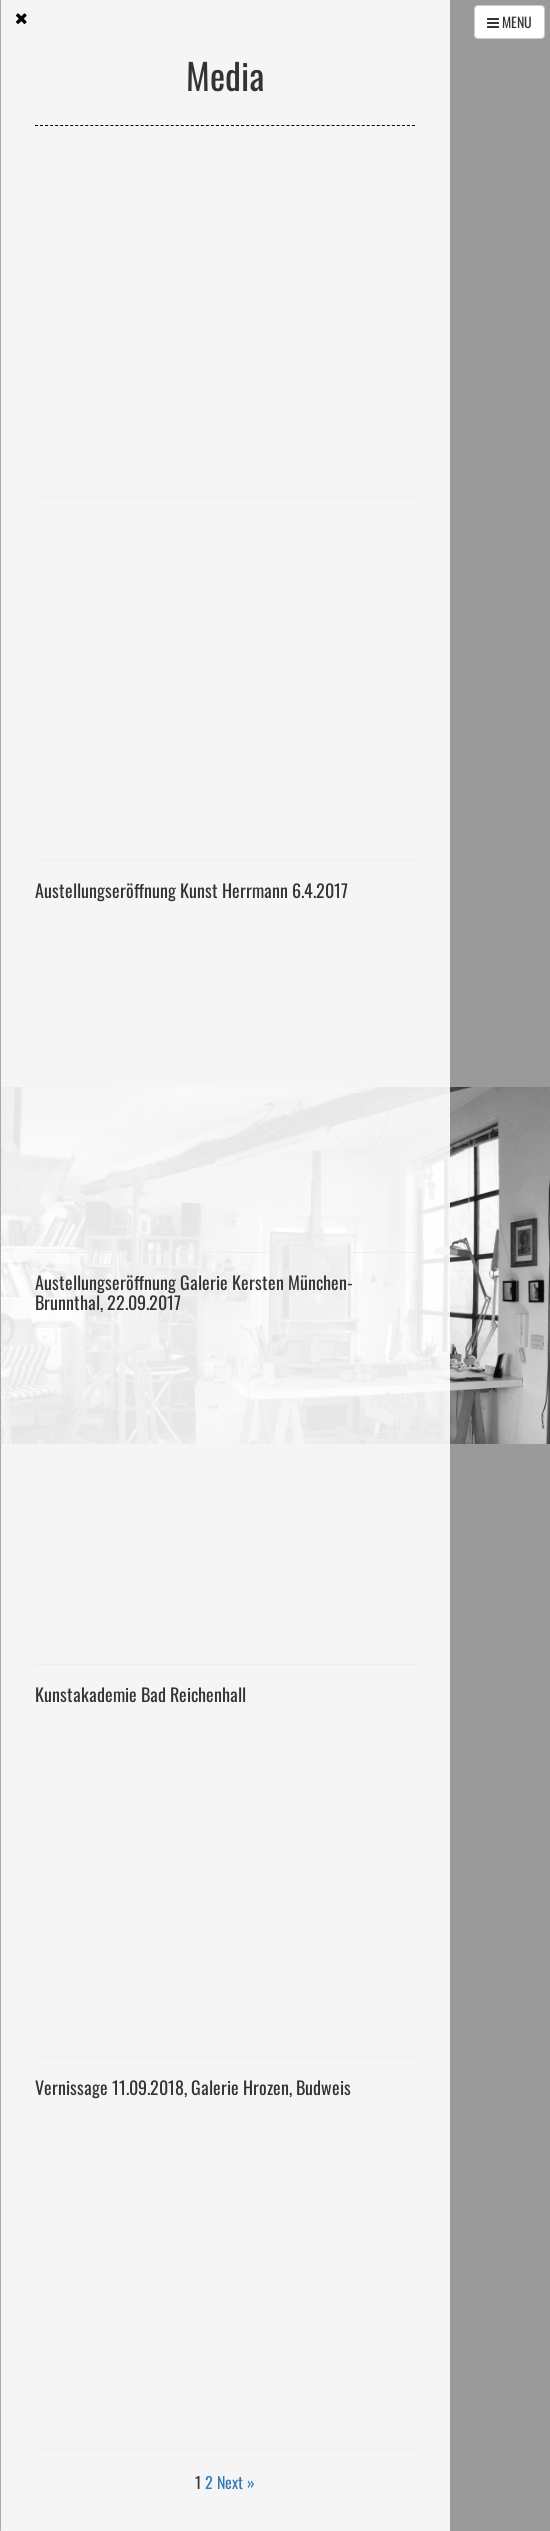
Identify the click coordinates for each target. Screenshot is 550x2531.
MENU (509, 21)
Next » (236, 2482)
